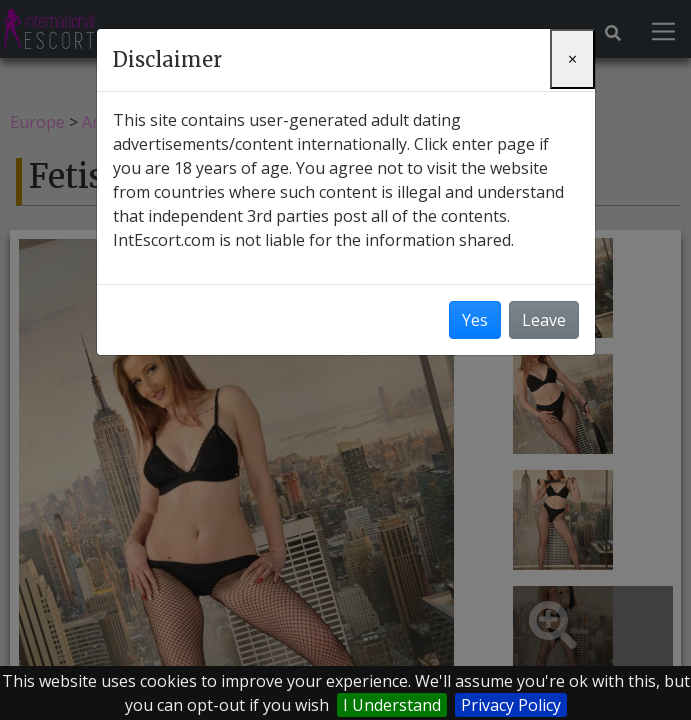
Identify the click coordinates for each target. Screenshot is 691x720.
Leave (544, 320)
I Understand (392, 705)
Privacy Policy (511, 705)
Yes (475, 320)
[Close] (572, 59)
